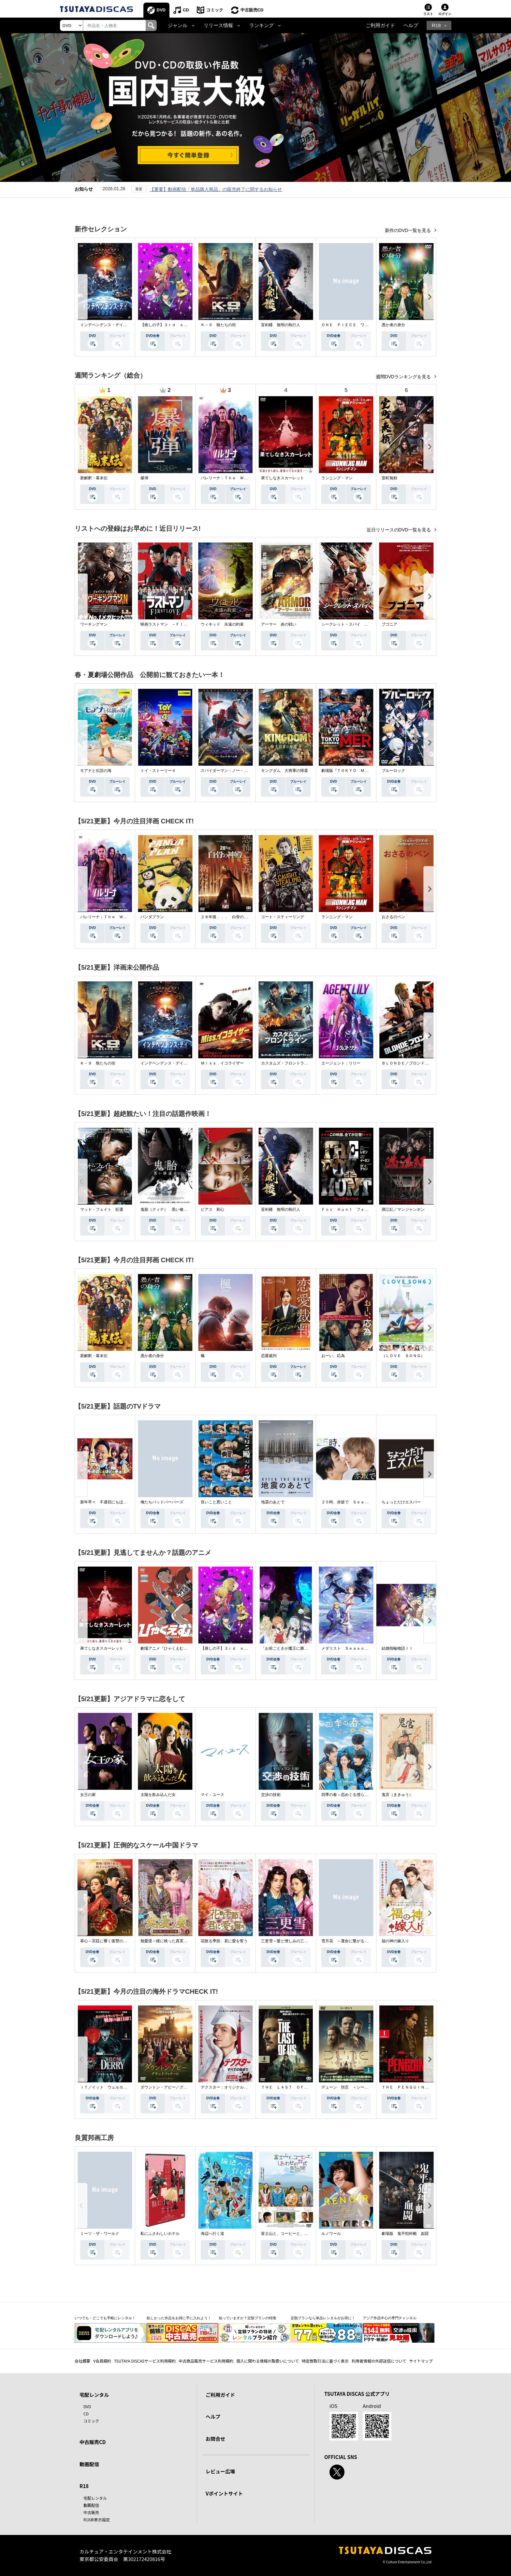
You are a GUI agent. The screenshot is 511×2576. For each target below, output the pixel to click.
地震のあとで (273, 1502)
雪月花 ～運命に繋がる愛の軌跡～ (352, 1941)
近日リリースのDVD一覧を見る (399, 529)
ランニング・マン (337, 478)
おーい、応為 (333, 1355)
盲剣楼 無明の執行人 (280, 325)
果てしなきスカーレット (282, 478)
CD (186, 9)
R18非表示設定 (96, 2519)
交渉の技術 (271, 1794)
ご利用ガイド (380, 25)
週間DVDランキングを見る (404, 376)
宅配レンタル (95, 2498)
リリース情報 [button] (218, 25)
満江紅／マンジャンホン (403, 1209)
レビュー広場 (220, 2471)
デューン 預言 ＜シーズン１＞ (350, 2087)
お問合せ (215, 2438)
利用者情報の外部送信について (379, 2361)
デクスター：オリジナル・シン (228, 2087)
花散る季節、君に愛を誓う (224, 1941)
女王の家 (88, 1794)
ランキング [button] (261, 25)
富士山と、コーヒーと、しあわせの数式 (296, 2233)
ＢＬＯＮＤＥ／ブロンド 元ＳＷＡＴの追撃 (421, 1063)
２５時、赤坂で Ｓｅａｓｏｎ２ (350, 1502)
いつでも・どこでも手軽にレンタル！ (105, 2318)
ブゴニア (389, 624)
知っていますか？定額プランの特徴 (247, 2318)
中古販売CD (252, 9)
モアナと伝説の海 (95, 770)
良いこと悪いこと (216, 1502)
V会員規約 (102, 2361)
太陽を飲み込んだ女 (158, 1794)
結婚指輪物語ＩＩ (397, 1648)
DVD (161, 9)
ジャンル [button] (177, 25)
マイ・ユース (212, 1794)
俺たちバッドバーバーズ (161, 1502)
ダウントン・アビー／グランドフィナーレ (177, 2087)
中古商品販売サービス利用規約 (206, 2361)
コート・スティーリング (282, 917)
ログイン (444, 14)
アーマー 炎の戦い (278, 624)
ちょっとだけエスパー (401, 1502)
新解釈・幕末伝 (94, 478)
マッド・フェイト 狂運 (101, 1209)
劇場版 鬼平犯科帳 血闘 (405, 2233)
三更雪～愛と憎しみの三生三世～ (290, 1941)
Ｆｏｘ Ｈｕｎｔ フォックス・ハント (356, 1209)
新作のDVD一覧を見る (408, 230)
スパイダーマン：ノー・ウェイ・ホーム (236, 770)
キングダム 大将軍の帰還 (284, 770)
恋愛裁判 (269, 1355)
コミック (214, 9)
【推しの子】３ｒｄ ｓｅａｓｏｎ (171, 325)
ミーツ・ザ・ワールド (99, 2233)
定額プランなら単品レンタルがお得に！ (323, 2318)
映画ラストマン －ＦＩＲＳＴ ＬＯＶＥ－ (179, 624)
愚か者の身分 (393, 325)
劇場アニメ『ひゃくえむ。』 (165, 1648)
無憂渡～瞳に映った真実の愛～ (167, 1941)
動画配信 (89, 2464)
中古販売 (91, 2512)
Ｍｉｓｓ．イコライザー (222, 1063)
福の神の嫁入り (395, 1941)
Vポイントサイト (224, 2493)
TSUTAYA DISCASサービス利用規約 (145, 2361)
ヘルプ (410, 25)
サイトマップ (421, 2361)
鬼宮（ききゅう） (397, 1794)
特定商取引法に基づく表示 (325, 2361)
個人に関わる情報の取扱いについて (267, 2361)
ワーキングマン (94, 624)
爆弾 (144, 478)
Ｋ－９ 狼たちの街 (218, 325)
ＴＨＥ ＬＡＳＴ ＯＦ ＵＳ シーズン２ (300, 2087)
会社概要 (82, 2361)
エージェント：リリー (340, 1063)
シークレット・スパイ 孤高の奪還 (352, 624)
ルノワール (331, 2233)
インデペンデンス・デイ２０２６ (109, 325)
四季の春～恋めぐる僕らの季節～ (350, 1794)
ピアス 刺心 (212, 1209)
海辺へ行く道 (212, 2233)
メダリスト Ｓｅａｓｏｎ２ (346, 1648)
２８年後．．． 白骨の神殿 (226, 917)
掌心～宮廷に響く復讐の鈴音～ (107, 1941)
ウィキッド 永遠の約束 (222, 624)
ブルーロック (393, 770)
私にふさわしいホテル (160, 2233)
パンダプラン (152, 917)
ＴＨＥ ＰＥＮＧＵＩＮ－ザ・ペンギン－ (419, 2087)
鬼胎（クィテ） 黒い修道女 (165, 1209)
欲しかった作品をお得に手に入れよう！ (179, 2318)
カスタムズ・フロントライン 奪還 (292, 1063)
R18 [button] (436, 25)
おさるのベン (393, 917)
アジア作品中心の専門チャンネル (389, 2318)
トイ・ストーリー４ (158, 770)
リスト (428, 14)
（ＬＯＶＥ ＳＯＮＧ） (403, 1355)
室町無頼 (389, 478)
